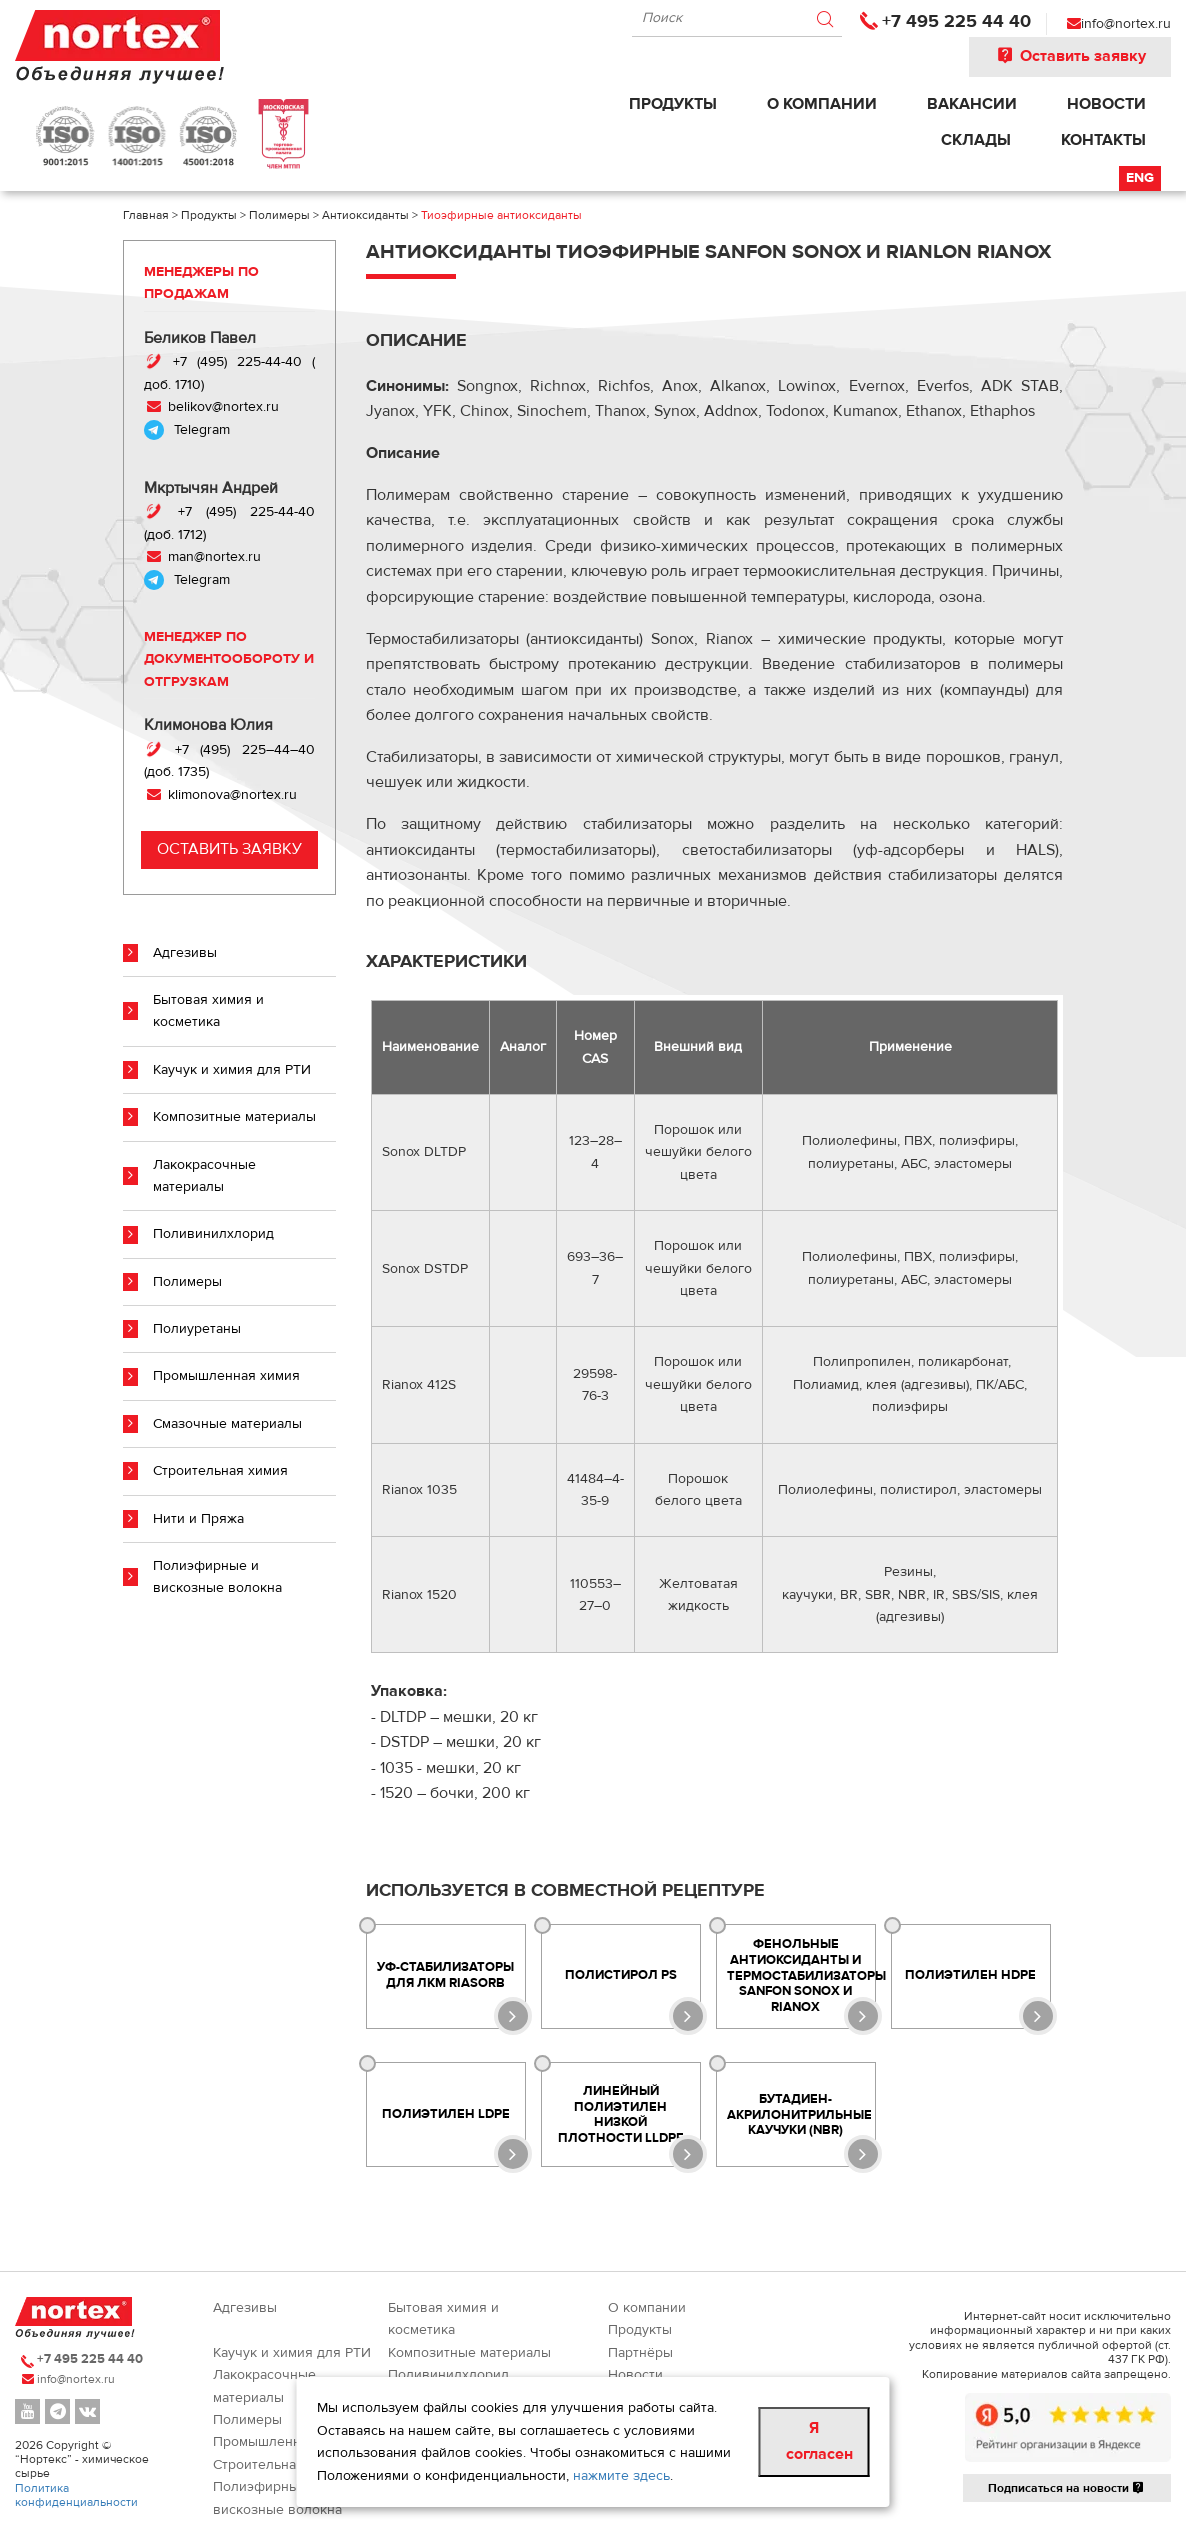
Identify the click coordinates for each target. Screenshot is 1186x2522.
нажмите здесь (621, 2476)
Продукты (673, 104)
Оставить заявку (1070, 56)
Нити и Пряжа (198, 1519)
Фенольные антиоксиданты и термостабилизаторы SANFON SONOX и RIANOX (801, 1975)
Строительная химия (220, 1471)
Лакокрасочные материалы (204, 1176)
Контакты (1103, 140)
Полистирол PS (621, 1976)
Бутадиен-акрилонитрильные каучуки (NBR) (799, 2114)
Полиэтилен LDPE (446, 2114)
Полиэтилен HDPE (970, 1976)
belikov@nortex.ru (221, 407)
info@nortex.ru (1126, 24)
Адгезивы (185, 953)
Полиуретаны (197, 1329)
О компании (822, 104)
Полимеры (187, 1282)
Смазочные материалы (227, 1424)
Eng (1140, 178)
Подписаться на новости (1067, 2488)
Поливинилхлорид (213, 1234)
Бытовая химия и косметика (208, 1011)
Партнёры (640, 2353)
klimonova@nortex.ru (232, 795)
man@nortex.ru (212, 557)
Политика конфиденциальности (76, 2495)
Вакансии (972, 104)
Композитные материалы (234, 1117)
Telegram (202, 430)
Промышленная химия (226, 1376)
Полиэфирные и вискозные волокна (217, 1577)
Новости (1106, 104)
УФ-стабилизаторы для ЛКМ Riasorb (445, 1976)
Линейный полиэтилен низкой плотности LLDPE (621, 2114)
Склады (976, 140)
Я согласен (819, 2441)
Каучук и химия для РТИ (232, 1070)
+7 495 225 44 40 (956, 21)
